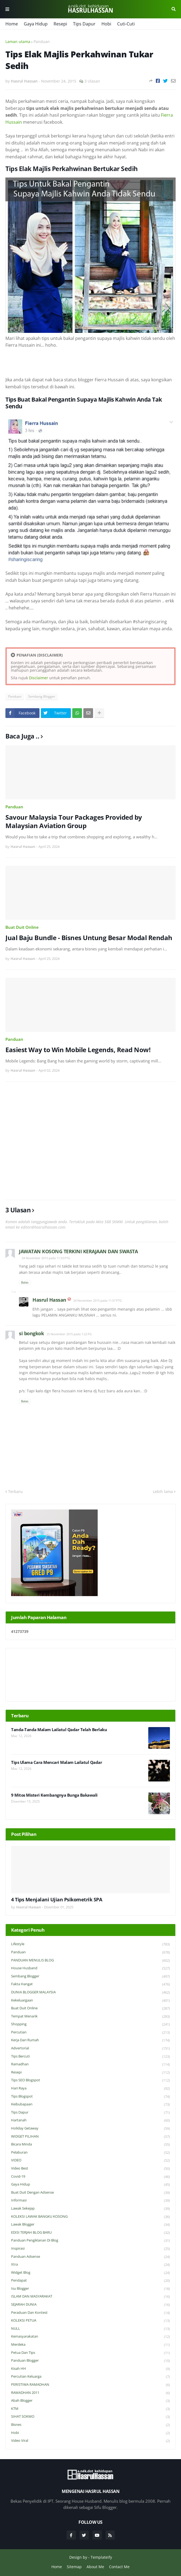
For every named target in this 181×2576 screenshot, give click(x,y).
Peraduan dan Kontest (90, 2313)
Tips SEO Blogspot (90, 2080)
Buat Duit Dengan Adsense (90, 2193)
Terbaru (15, 1491)
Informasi (90, 2200)
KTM (90, 2409)
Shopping (90, 2024)
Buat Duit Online (22, 927)
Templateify (101, 2557)
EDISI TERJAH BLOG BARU (90, 2233)
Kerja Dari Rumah (90, 2040)
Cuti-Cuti (126, 24)
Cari (173, 9)
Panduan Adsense (90, 2257)
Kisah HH (90, 2369)
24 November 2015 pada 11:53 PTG (46, 1258)
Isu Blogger (90, 2289)
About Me (95, 2566)
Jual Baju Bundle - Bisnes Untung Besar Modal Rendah (88, 937)
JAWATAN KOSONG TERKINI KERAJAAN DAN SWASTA (78, 1251)
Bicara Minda (90, 2144)
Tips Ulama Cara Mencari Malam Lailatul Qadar (56, 1762)
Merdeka (90, 2345)
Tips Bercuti (90, 2056)
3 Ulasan (92, 81)
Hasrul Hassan (49, 1300)
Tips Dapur (84, 24)
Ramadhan (90, 2064)
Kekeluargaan (90, 2000)
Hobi (106, 24)
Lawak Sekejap (90, 2208)
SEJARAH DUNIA (90, 2305)
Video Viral (90, 2440)
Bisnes (90, 2425)
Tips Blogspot (90, 2096)
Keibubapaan (90, 2104)
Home (11, 24)
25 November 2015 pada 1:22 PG (69, 1334)
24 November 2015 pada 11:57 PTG (97, 1300)
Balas (24, 1282)
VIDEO (90, 2160)
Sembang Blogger (41, 696)
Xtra (90, 2264)
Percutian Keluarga (90, 2377)
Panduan (42, 41)
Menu (7, 9)
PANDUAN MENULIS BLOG (90, 1960)
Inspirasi (90, 2249)
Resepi (60, 24)
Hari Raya (90, 2088)
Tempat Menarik (90, 2016)
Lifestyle (90, 1944)
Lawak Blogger (90, 2224)
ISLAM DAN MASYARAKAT (90, 2296)
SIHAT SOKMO (90, 2417)
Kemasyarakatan (90, 2336)
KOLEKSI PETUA (90, 2321)
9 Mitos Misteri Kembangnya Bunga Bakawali (54, 1795)
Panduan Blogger (90, 2361)
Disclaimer (38, 677)
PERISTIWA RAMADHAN (90, 2385)
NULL (90, 2329)
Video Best (90, 2168)
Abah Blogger (90, 2401)
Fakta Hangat (90, 1984)
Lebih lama (163, 1491)
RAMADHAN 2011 (90, 2393)
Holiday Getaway (90, 2128)
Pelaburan (90, 2152)
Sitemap (74, 2566)
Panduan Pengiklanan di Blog (90, 2240)
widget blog (90, 2273)
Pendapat (90, 2280)
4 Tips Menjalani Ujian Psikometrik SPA (56, 1899)
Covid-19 (90, 2177)
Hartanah (90, 2120)
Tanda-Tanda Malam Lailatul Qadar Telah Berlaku (59, 1729)
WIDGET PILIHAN (90, 2136)
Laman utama (17, 41)
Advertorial (90, 2048)
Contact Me (119, 2566)
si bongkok (31, 1333)
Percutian (90, 2032)
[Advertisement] (90, 1141)
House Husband (90, 1968)
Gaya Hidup (36, 24)
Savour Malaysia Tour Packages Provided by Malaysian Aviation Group (73, 821)
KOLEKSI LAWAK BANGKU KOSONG (90, 2217)
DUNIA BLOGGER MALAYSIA (90, 1992)
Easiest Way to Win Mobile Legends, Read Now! (77, 1049)
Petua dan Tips (90, 2353)
